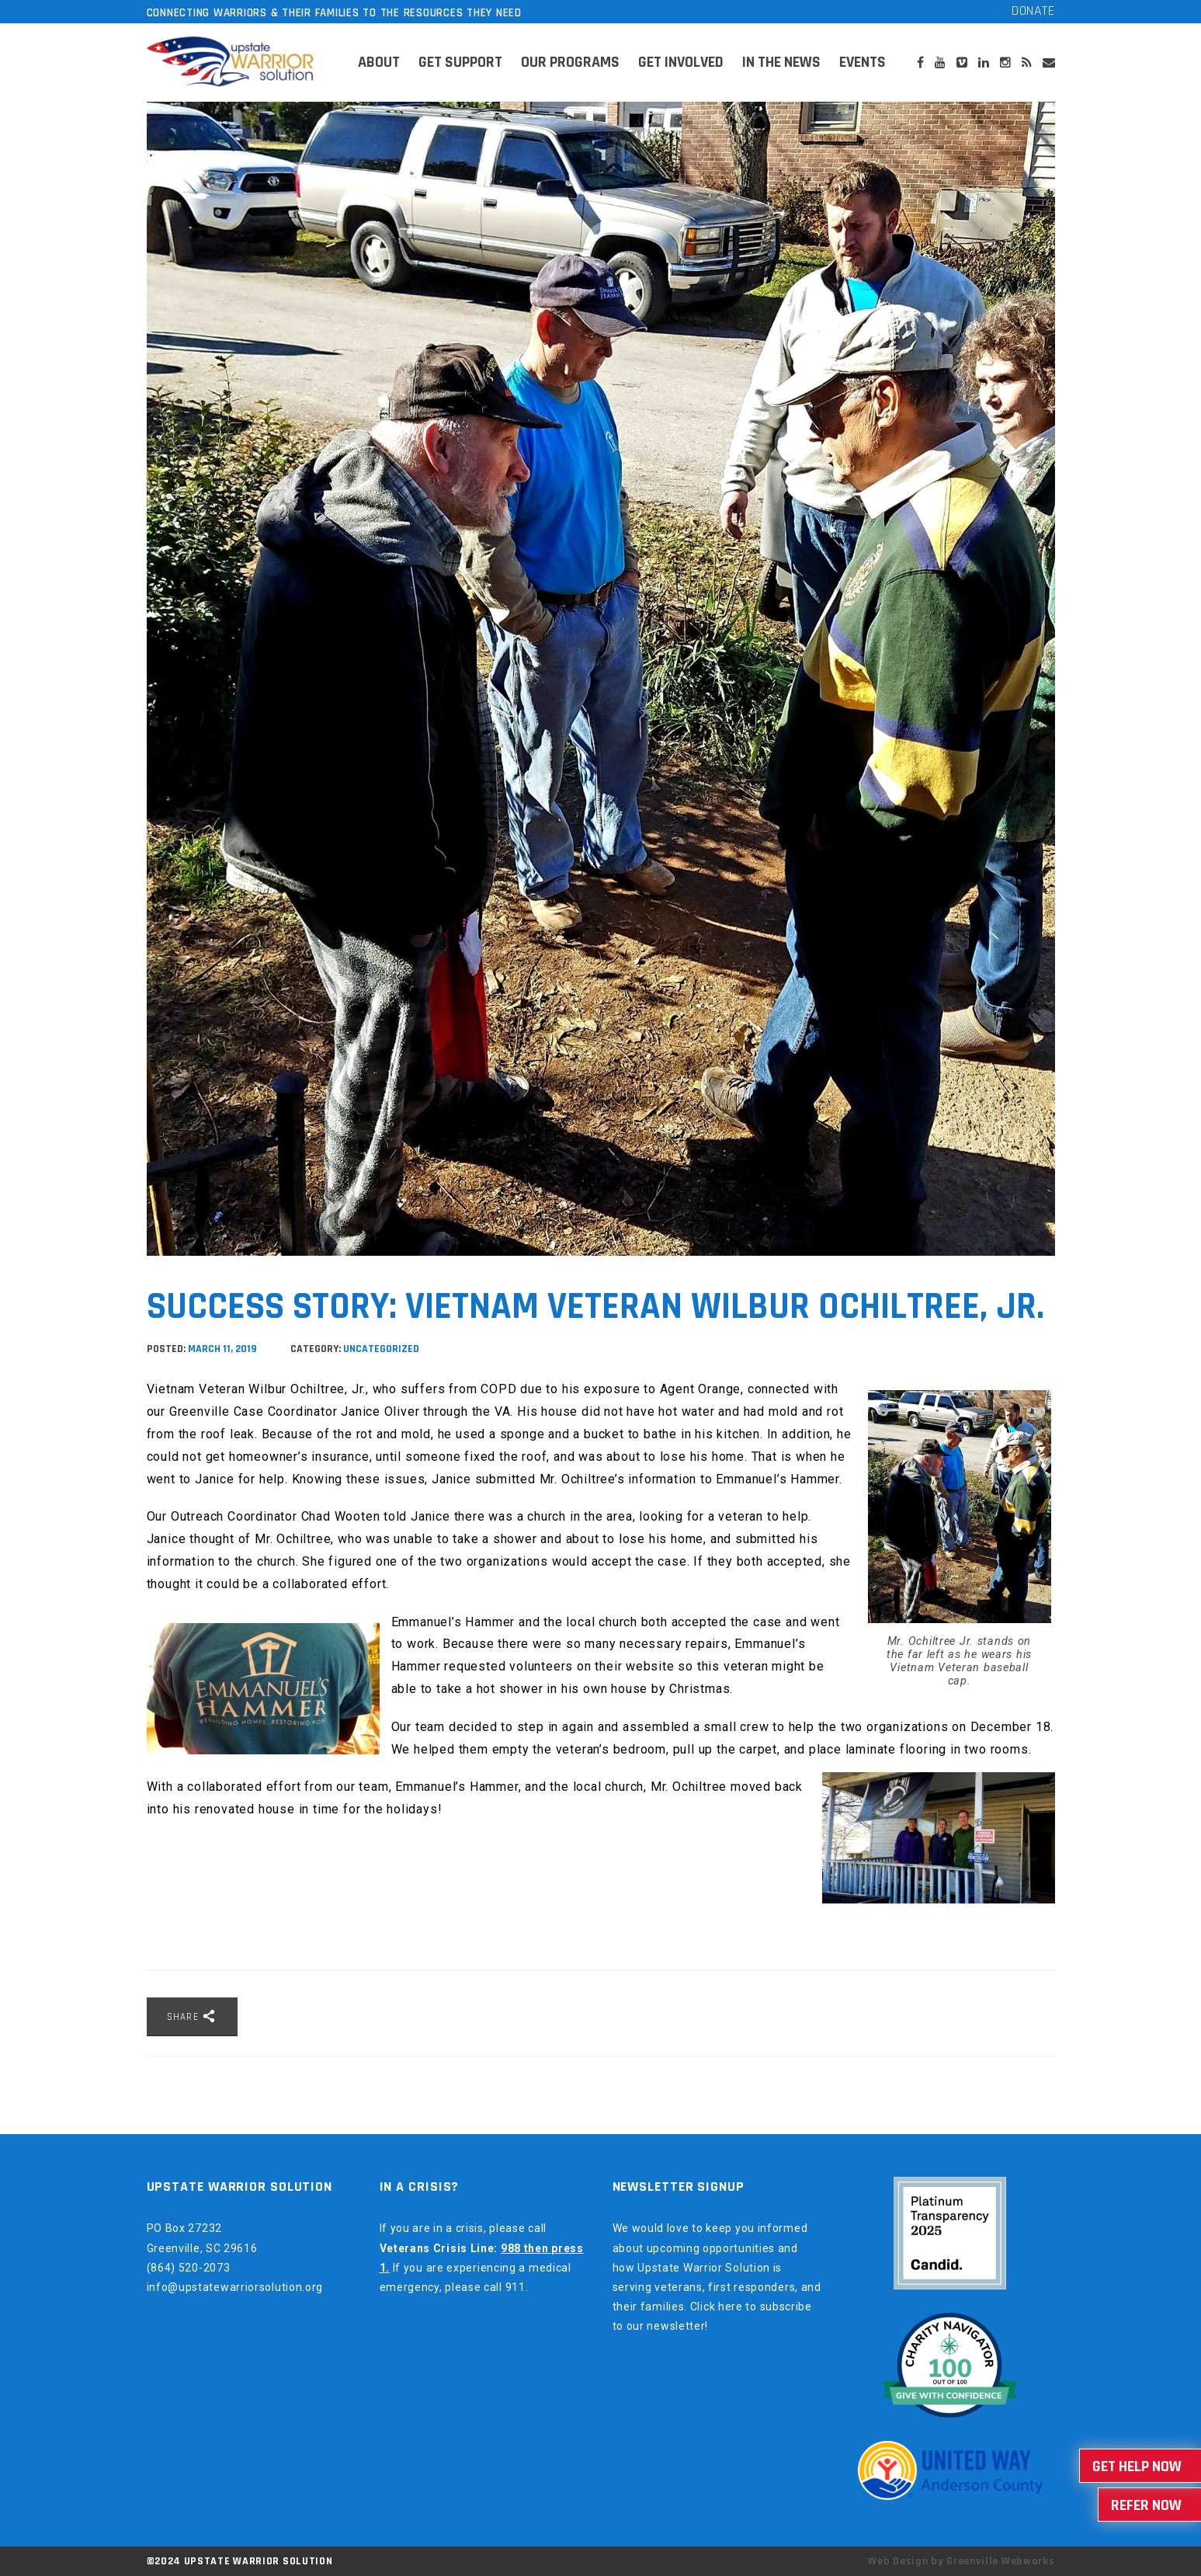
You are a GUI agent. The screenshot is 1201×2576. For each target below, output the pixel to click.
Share (192, 2016)
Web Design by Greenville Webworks (961, 2561)
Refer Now (1146, 2505)
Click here (716, 2306)
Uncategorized (381, 1349)
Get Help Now (1137, 2466)
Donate (1033, 10)
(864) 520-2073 (189, 2267)
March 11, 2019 (223, 1349)
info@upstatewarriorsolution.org (235, 2287)
